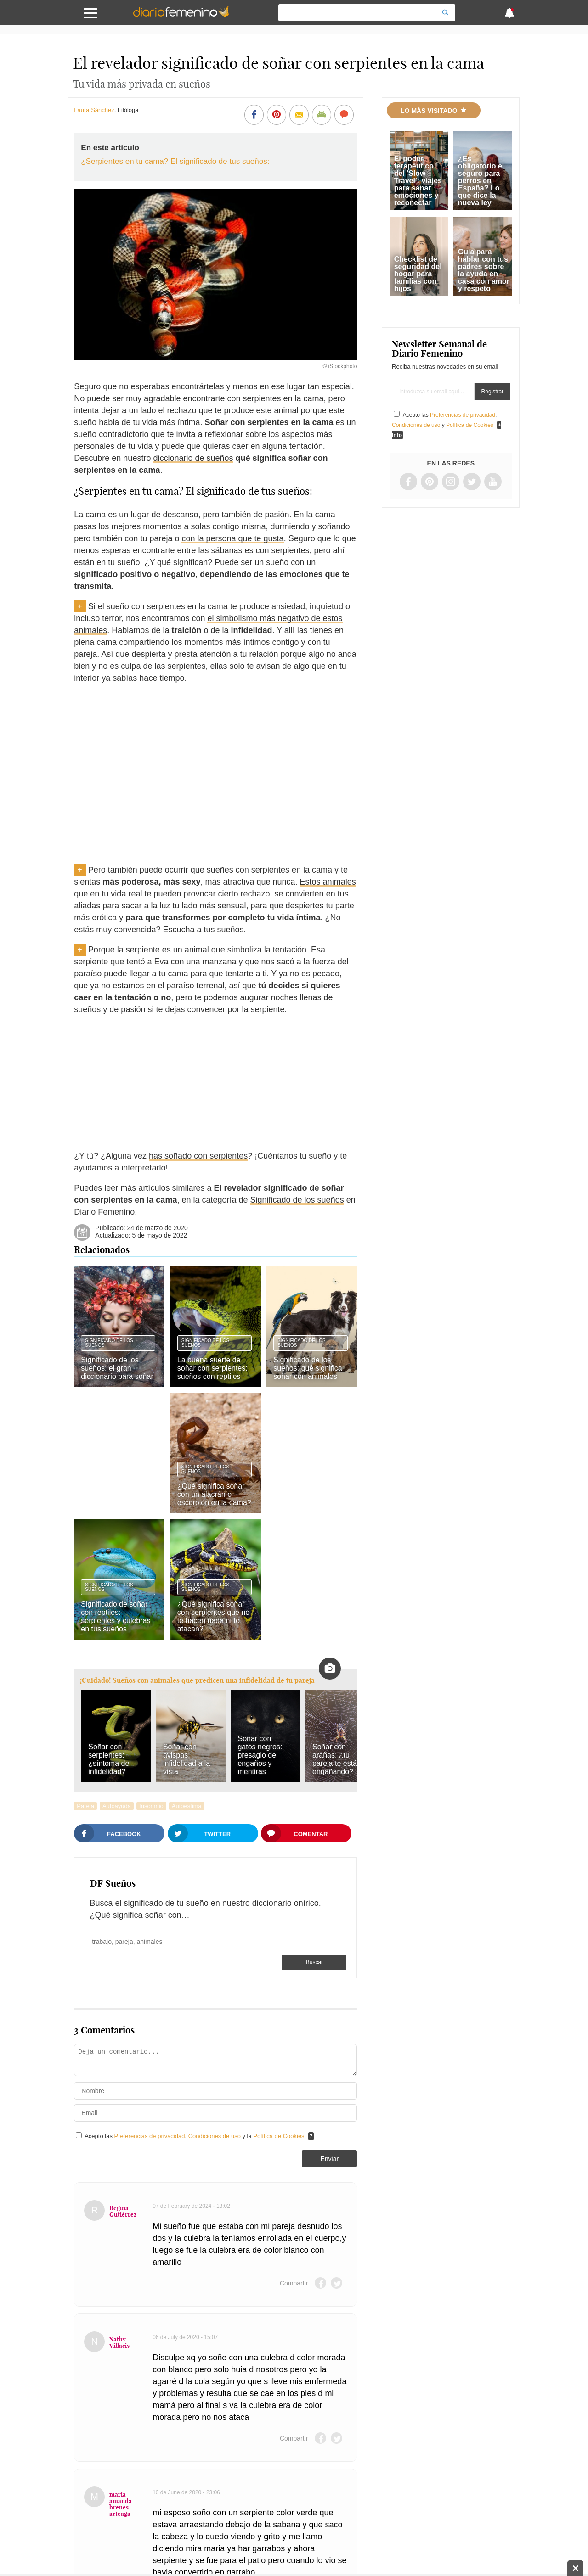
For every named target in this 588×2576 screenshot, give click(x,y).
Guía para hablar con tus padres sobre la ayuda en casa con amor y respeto (483, 270)
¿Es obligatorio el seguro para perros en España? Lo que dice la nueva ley (481, 181)
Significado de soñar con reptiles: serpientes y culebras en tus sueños (115, 1616)
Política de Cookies (278, 2136)
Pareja (85, 1806)
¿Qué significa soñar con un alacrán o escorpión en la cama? (214, 1494)
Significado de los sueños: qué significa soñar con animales (307, 1368)
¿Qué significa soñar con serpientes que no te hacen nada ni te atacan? (213, 1616)
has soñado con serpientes (198, 1155)
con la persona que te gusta (232, 538)
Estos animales (328, 881)
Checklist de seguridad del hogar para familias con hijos (418, 273)
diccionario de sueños (193, 458)
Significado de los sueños (297, 1199)
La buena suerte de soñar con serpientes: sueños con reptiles (212, 1368)
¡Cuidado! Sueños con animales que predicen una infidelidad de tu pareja (197, 1680)
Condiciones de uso (215, 2136)
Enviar (329, 2158)
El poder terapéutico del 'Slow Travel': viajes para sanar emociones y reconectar (418, 181)
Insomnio (151, 1806)
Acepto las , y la (195, 2136)
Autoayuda (116, 1806)
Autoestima (187, 1806)
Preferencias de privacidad (149, 2136)
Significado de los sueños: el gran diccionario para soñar (117, 1368)
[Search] (445, 12)
